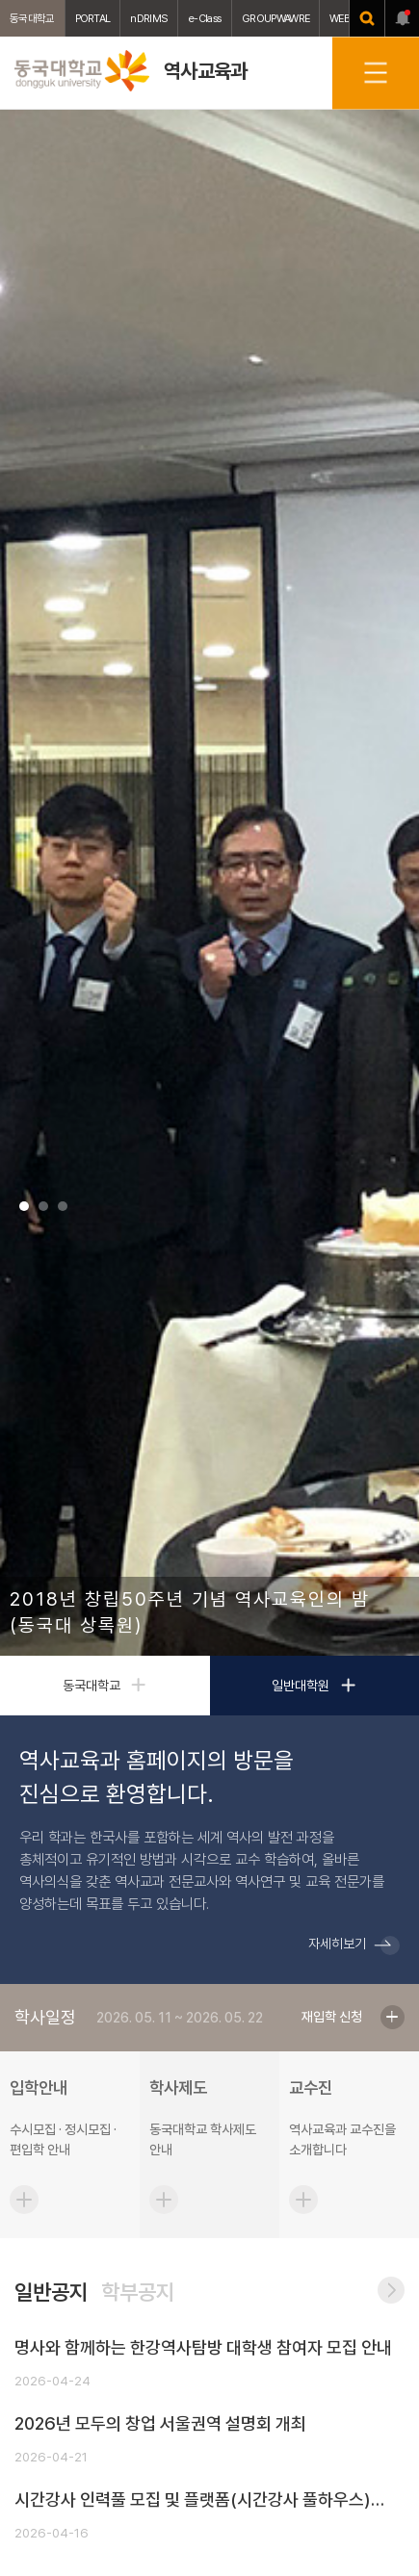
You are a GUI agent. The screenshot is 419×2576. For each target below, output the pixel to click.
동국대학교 (32, 18)
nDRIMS (149, 18)
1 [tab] (24, 1206)
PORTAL (93, 18)
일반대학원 (314, 1685)
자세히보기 (337, 1943)
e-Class (205, 18)
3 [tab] (62, 1206)
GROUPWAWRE (275, 18)
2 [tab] (43, 1206)
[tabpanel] (209, 883)
